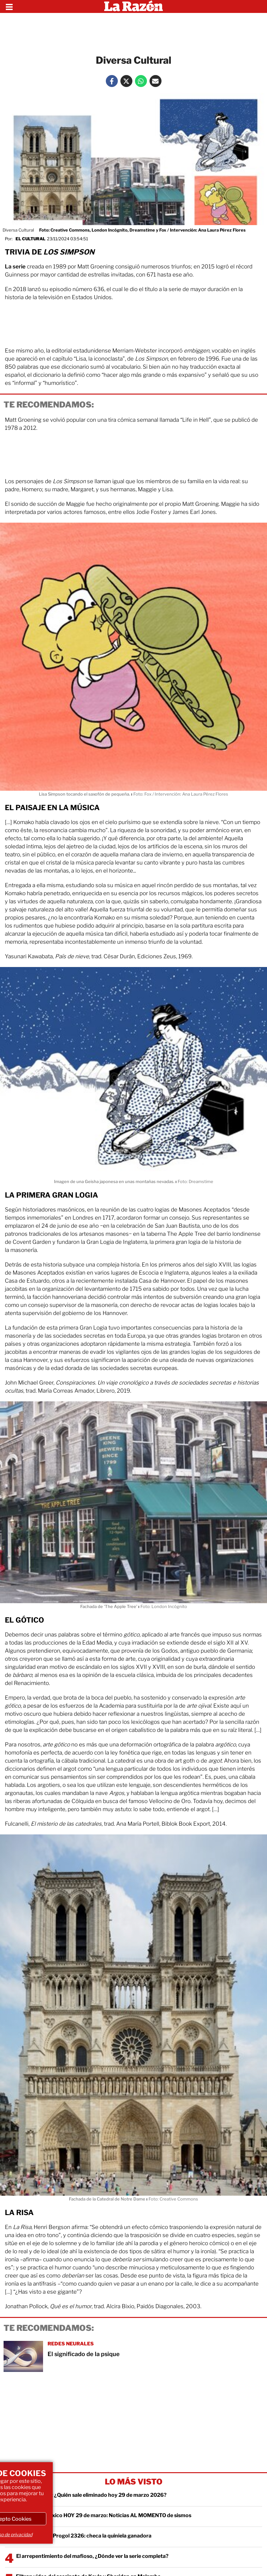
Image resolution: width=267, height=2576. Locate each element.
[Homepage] (133, 6)
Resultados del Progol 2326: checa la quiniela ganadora (83, 2536)
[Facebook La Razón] (112, 81)
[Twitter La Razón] (126, 81)
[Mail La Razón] (155, 81)
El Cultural (30, 238)
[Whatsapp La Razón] (141, 81)
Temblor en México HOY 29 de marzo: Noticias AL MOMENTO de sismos (103, 2515)
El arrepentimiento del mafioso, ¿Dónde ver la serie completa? (92, 2556)
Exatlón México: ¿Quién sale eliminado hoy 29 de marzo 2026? (90, 2495)
